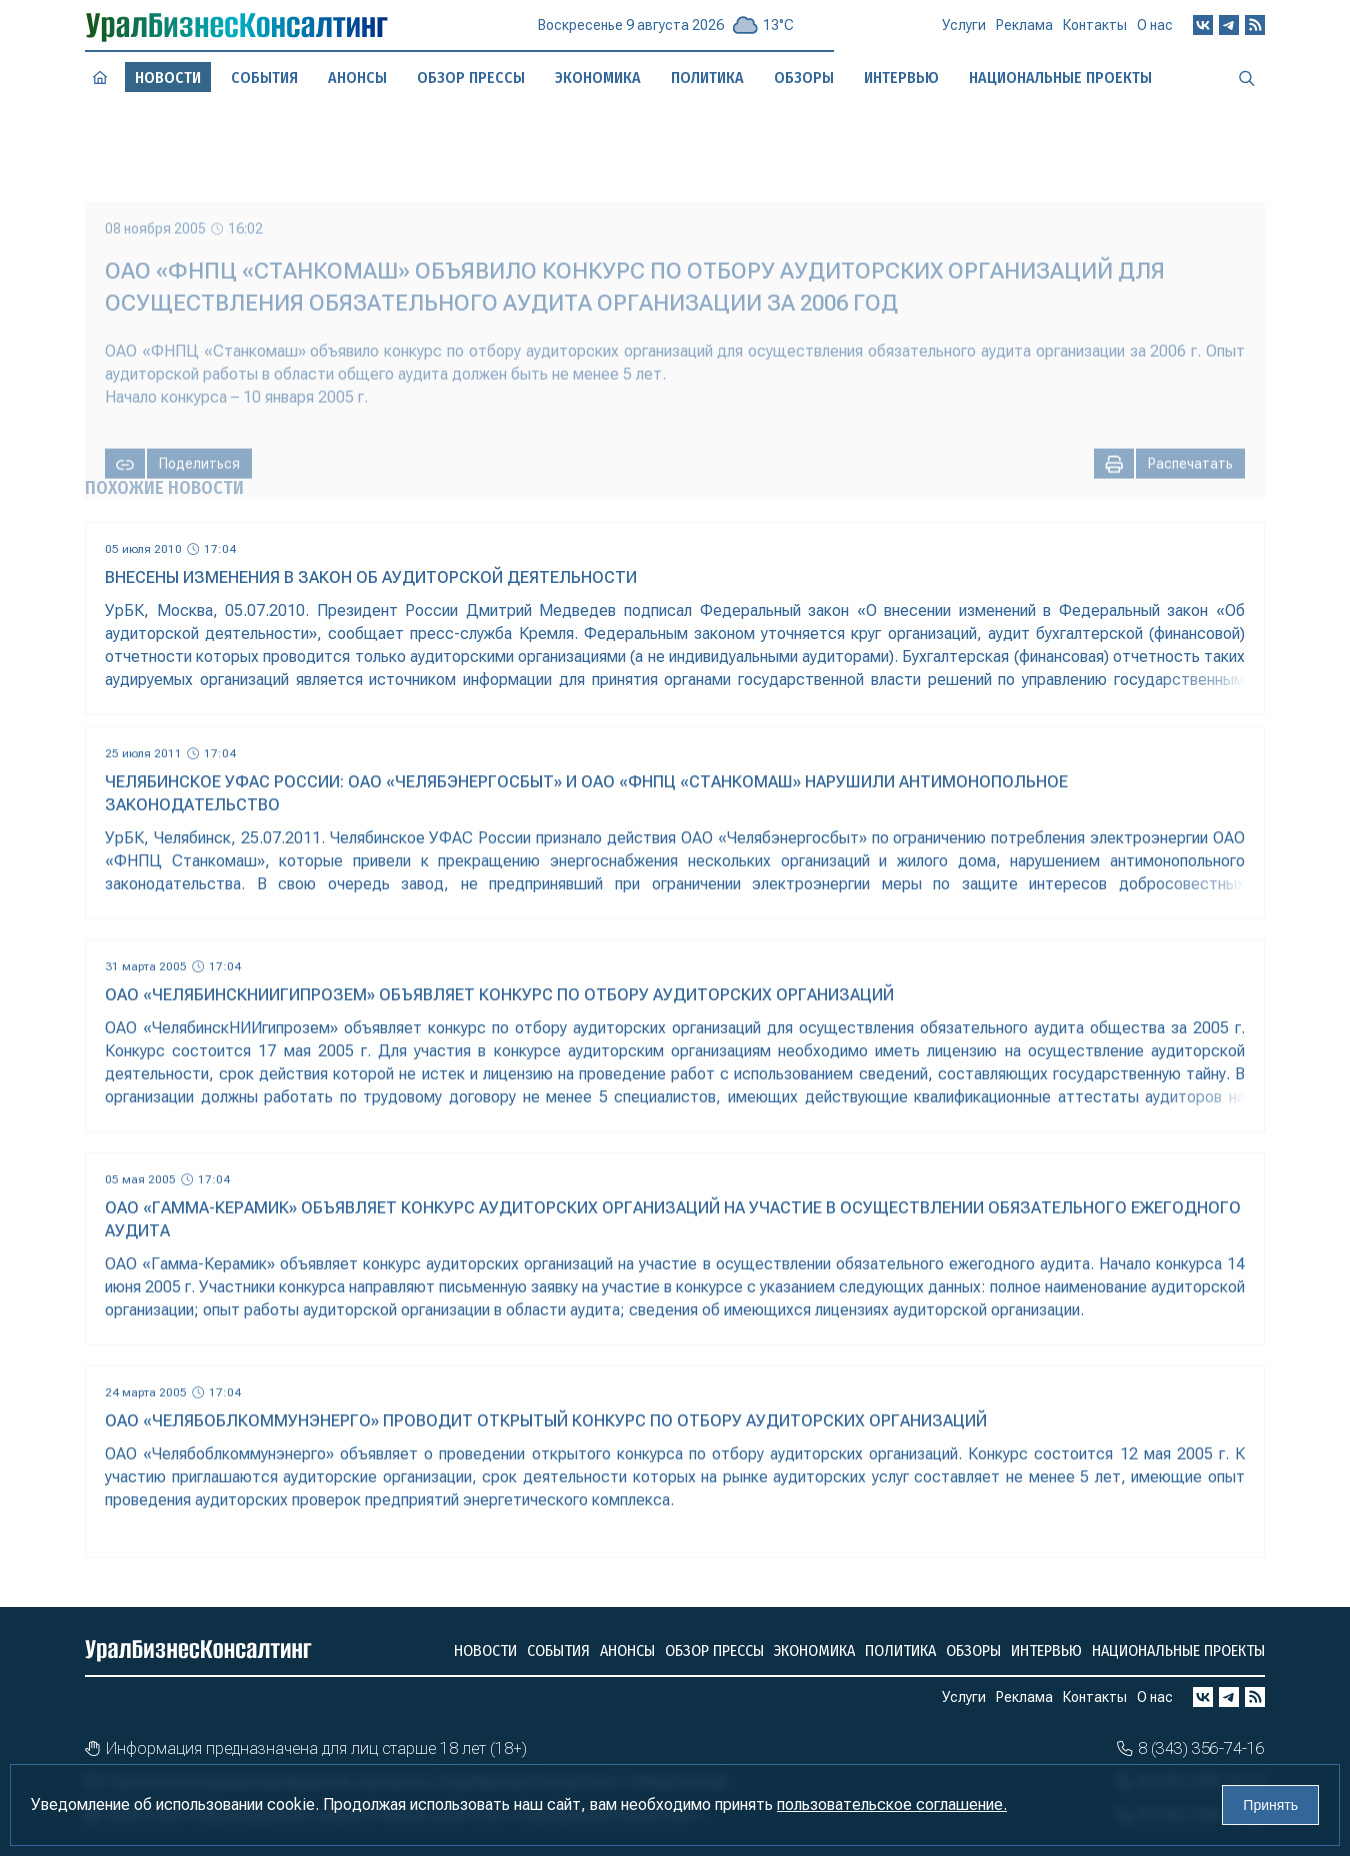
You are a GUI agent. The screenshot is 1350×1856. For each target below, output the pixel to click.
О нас (1155, 29)
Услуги (964, 33)
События (264, 78)
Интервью (1046, 1650)
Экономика (814, 1650)
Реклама (1024, 32)
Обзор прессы (471, 77)
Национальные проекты (1178, 1650)
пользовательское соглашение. (892, 1804)
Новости (485, 1650)
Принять (1270, 1805)
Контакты (1095, 31)
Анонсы (357, 77)
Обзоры (973, 1650)
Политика (900, 1650)
